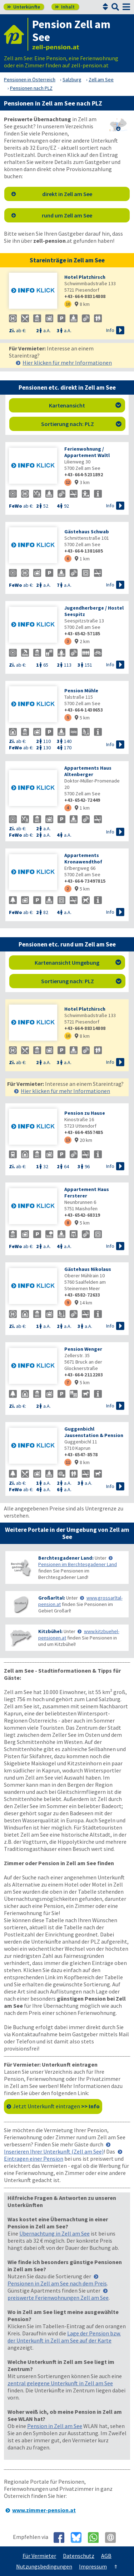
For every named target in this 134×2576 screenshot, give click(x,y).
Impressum (93, 2566)
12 (68, 482)
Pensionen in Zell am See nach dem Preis (57, 2283)
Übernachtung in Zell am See (54, 2233)
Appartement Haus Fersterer (86, 1192)
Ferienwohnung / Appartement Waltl (87, 452)
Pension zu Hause (84, 1113)
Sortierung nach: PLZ (81, 423)
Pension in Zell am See (54, 2425)
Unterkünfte (23, 7)
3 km (82, 482)
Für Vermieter (39, 2555)
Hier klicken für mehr (67, 362)
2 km (82, 641)
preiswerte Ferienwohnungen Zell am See (58, 2297)
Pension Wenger (83, 1349)
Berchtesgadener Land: (66, 1558)
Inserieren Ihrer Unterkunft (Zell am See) (54, 2151)
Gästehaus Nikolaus (87, 1269)
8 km (82, 304)
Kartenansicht (85, 405)
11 (68, 1462)
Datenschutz (78, 2555)
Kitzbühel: (50, 1631)
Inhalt (65, 7)
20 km (83, 1140)
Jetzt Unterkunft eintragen (56, 2106)
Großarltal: (51, 1598)
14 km (83, 1302)
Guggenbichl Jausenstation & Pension (93, 1432)
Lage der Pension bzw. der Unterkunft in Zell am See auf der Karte (64, 2337)
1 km (82, 558)
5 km (82, 717)
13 (68, 1140)
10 (68, 304)
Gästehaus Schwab (86, 531)
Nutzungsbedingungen (44, 2566)
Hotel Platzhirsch (84, 277)
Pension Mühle (81, 690)
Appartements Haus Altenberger (87, 771)
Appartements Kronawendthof (83, 858)
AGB (106, 2555)
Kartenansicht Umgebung (78, 962)
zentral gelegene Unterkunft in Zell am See (60, 2383)
